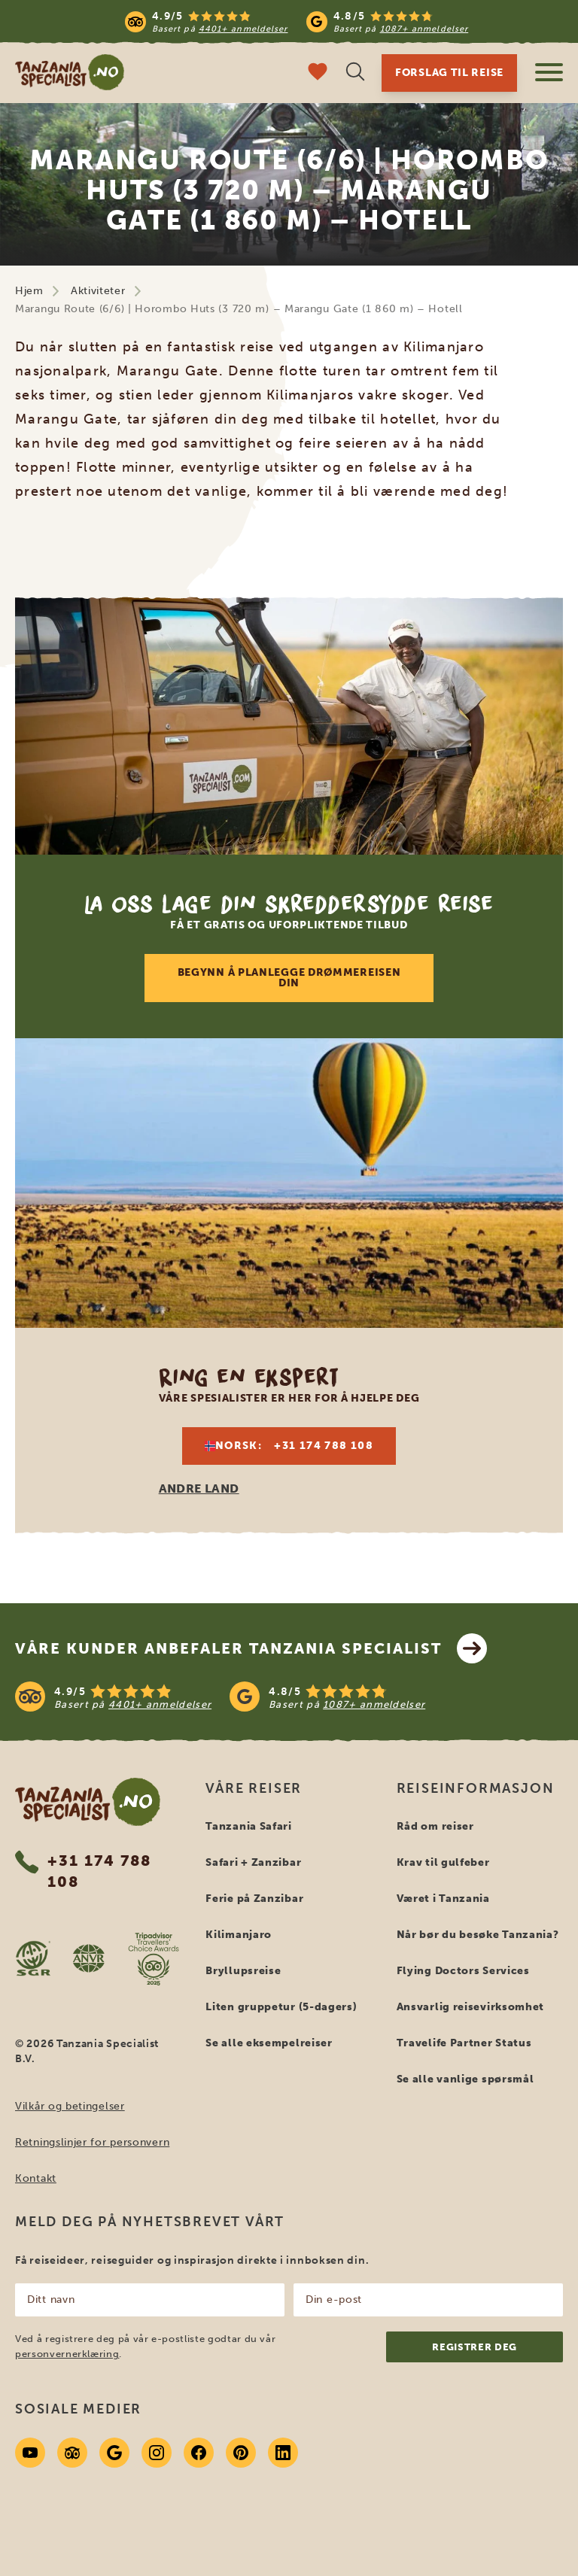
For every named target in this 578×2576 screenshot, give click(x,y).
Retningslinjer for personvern (92, 2142)
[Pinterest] (241, 2453)
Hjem (29, 290)
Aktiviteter (98, 290)
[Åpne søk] (355, 73)
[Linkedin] (283, 2453)
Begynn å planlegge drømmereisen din (289, 977)
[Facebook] (199, 2453)
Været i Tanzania (443, 1898)
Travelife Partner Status (464, 2043)
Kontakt (35, 2178)
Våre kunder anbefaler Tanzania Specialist (251, 1648)
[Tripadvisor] (72, 2453)
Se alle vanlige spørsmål (465, 2079)
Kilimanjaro (238, 1934)
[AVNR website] (88, 1958)
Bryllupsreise (243, 1970)
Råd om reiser (435, 1826)
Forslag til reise (449, 72)
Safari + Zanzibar (253, 1862)
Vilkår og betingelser (70, 2106)
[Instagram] (156, 2453)
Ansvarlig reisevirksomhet (471, 2006)
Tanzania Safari (248, 1826)
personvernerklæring (67, 2353)
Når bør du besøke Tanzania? (478, 1934)
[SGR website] (33, 1958)
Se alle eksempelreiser (268, 2043)
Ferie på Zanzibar (254, 1898)
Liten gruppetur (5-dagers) (281, 2006)
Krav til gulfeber (443, 1862)
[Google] (114, 2453)
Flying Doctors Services (463, 1970)
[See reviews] (289, 1696)
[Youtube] (30, 2453)
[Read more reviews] (296, 21)
